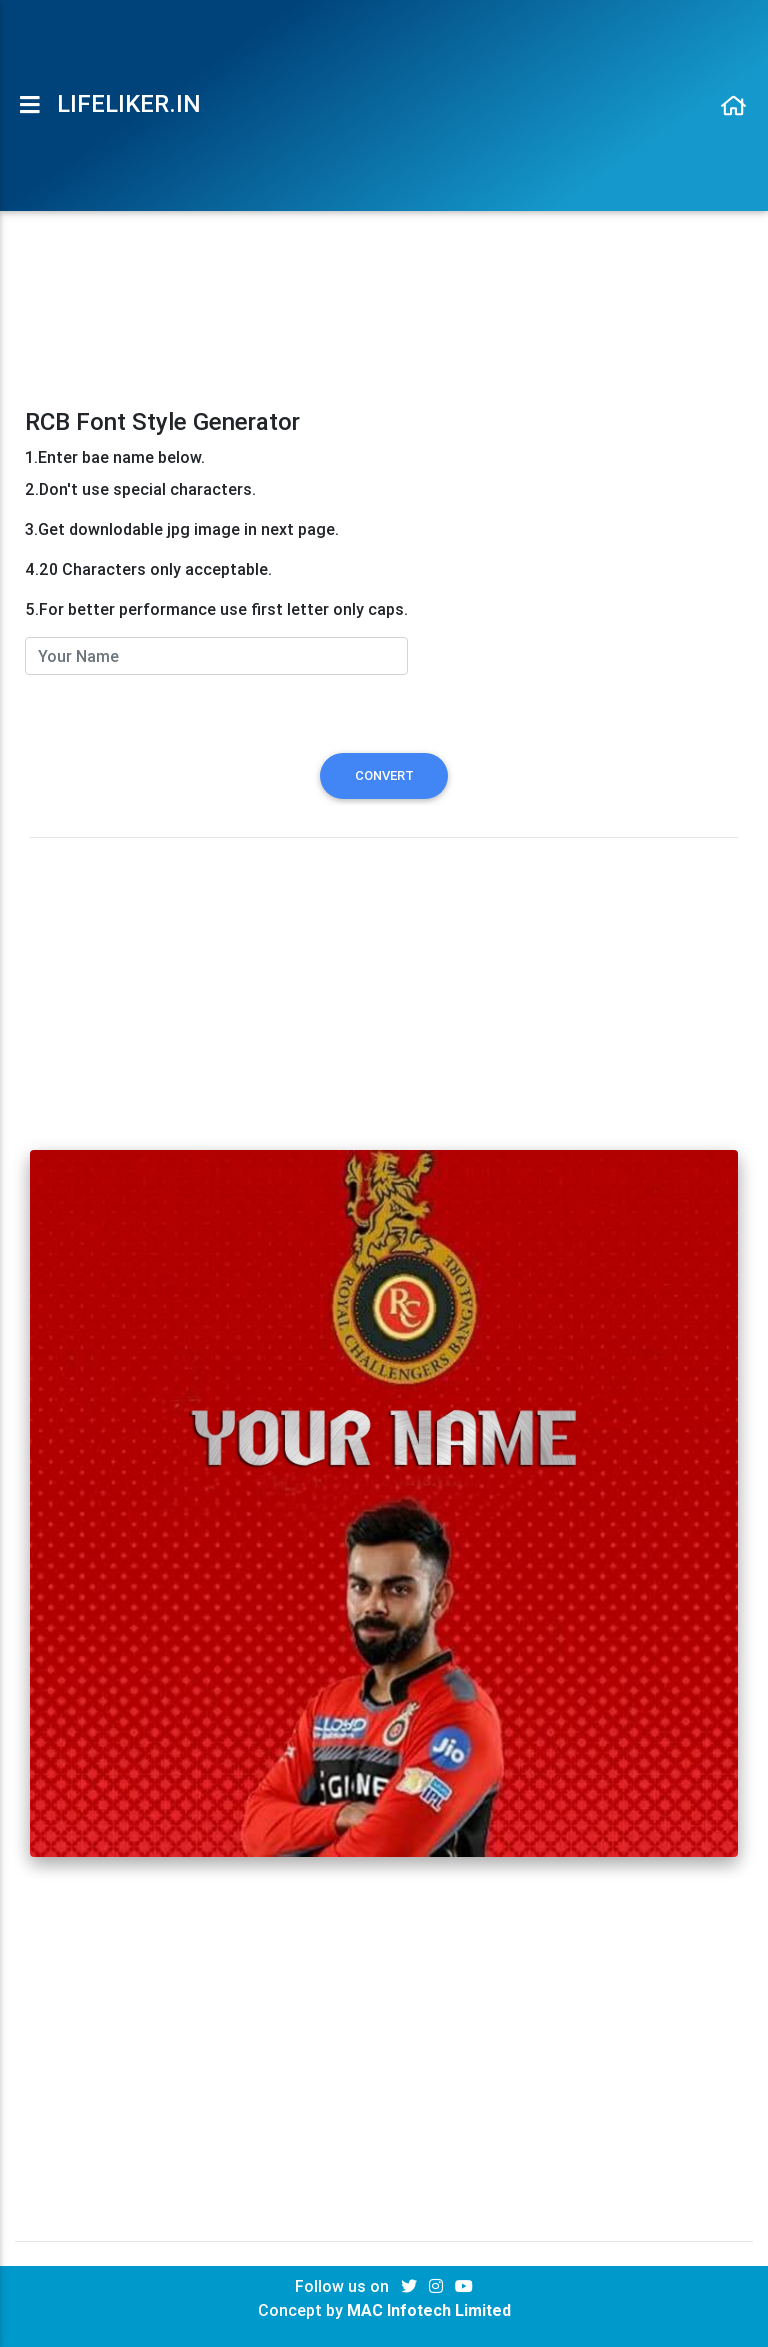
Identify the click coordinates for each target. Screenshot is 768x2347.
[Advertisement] (384, 252)
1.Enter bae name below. (115, 457)
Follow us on (344, 2286)
